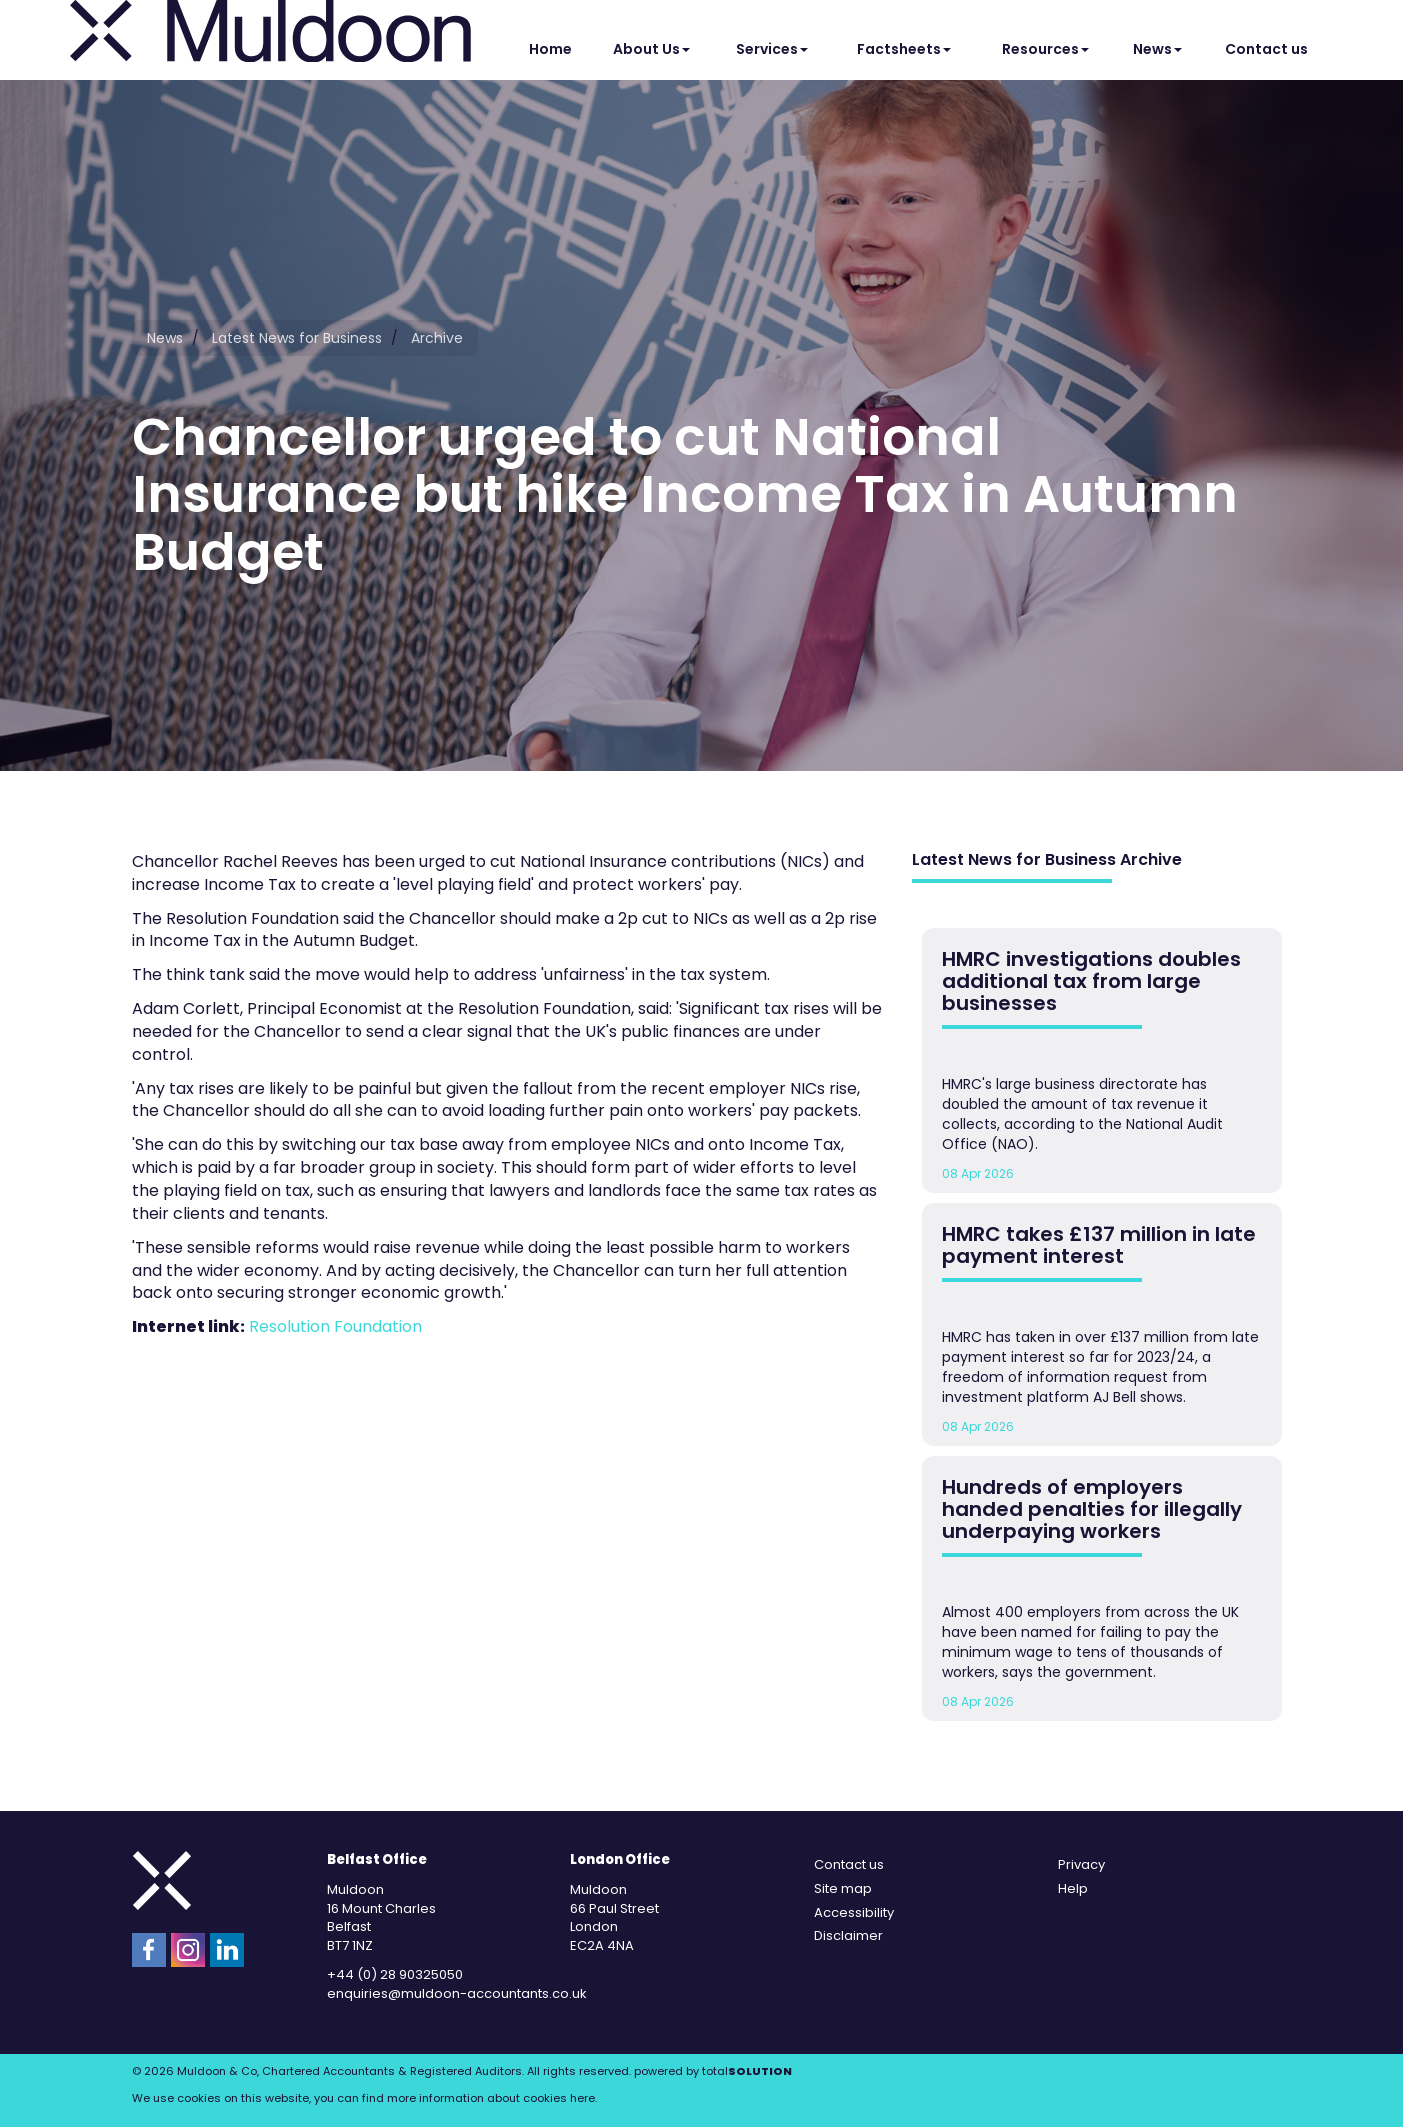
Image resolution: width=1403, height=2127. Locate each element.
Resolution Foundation (335, 1326)
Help (1073, 1888)
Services (772, 49)
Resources (1045, 49)
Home (550, 49)
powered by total (713, 2071)
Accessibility (854, 1912)
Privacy (1081, 1864)
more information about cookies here (491, 2098)
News (1157, 49)
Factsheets (904, 49)
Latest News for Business (297, 338)
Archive (437, 338)
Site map (843, 1888)
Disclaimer (848, 1935)
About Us (651, 49)
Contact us (1266, 49)
